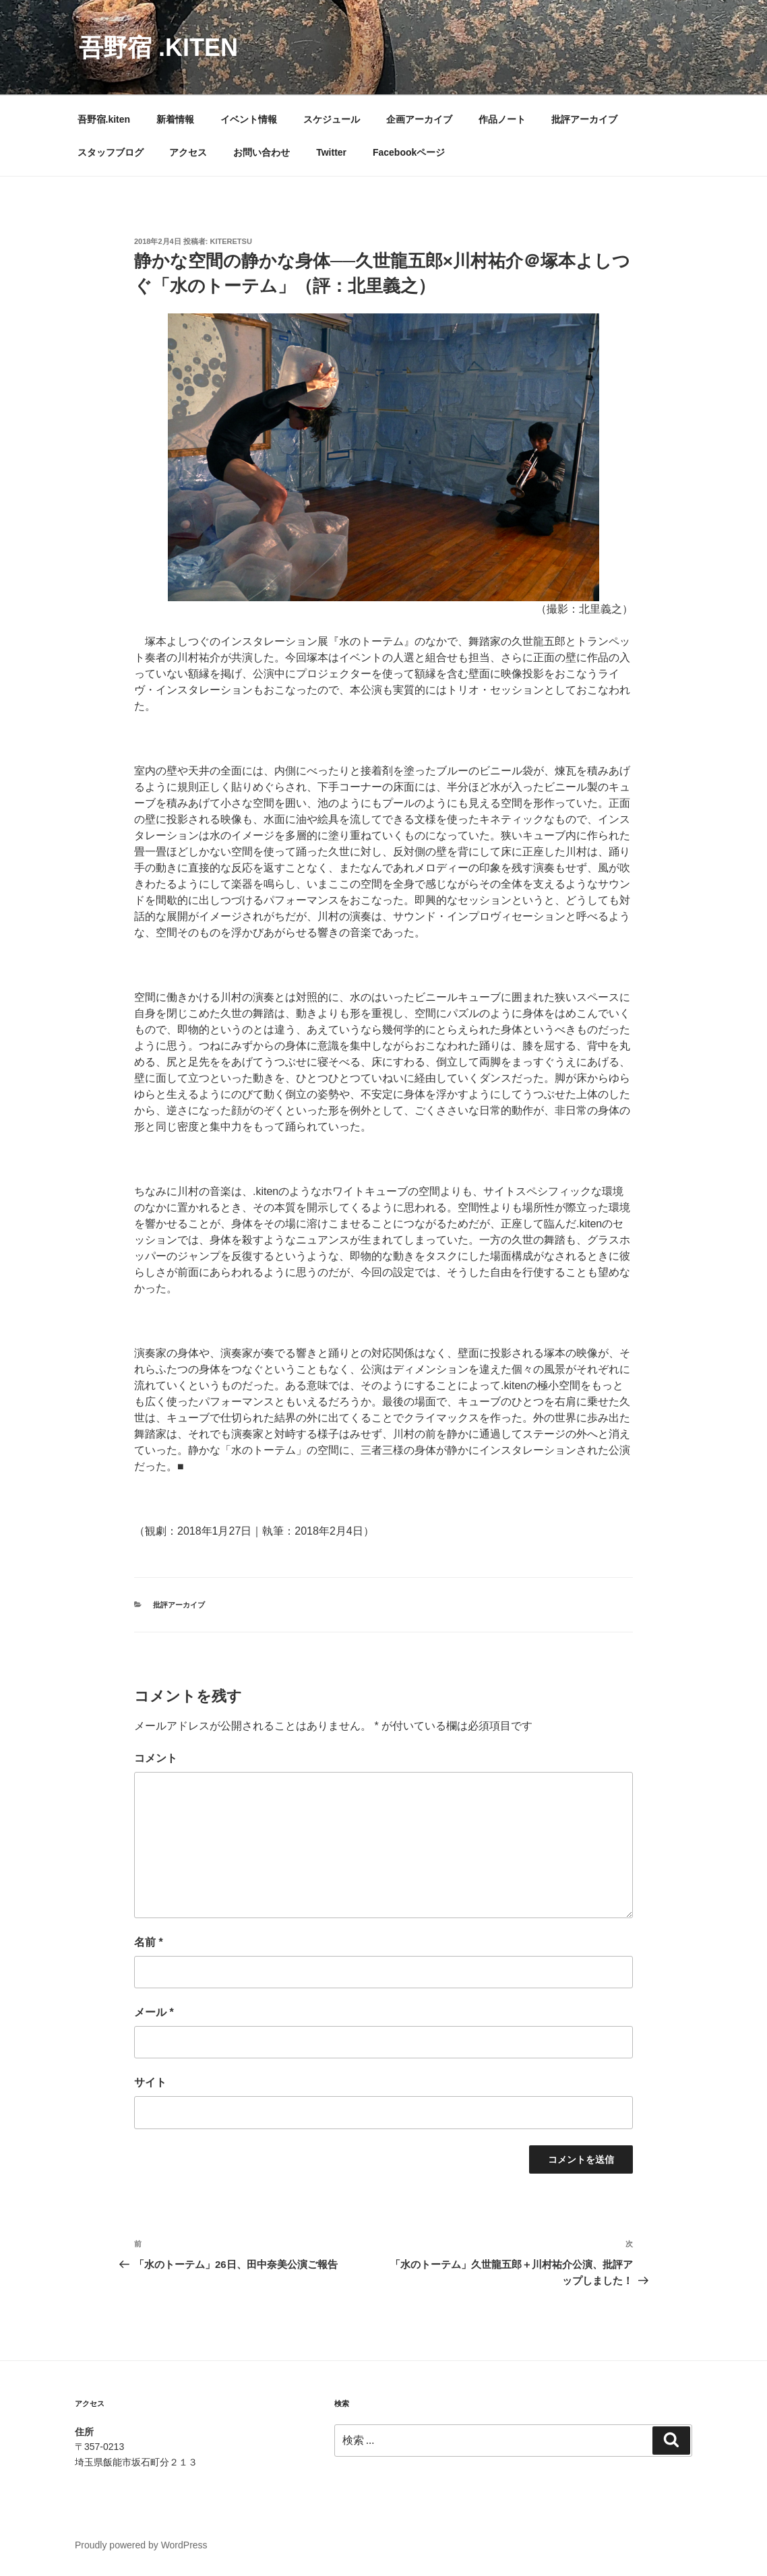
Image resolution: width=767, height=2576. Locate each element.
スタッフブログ (111, 152)
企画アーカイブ (419, 119)
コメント (155, 1758)
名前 (148, 1942)
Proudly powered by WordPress (141, 2545)
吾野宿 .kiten (158, 47)
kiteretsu (231, 241)
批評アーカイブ (584, 119)
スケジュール (331, 119)
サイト (150, 2082)
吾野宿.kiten (104, 119)
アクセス (188, 152)
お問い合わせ (261, 152)
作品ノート (502, 119)
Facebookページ (409, 152)
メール (154, 2012)
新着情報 (175, 119)
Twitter (331, 152)
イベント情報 (248, 119)
